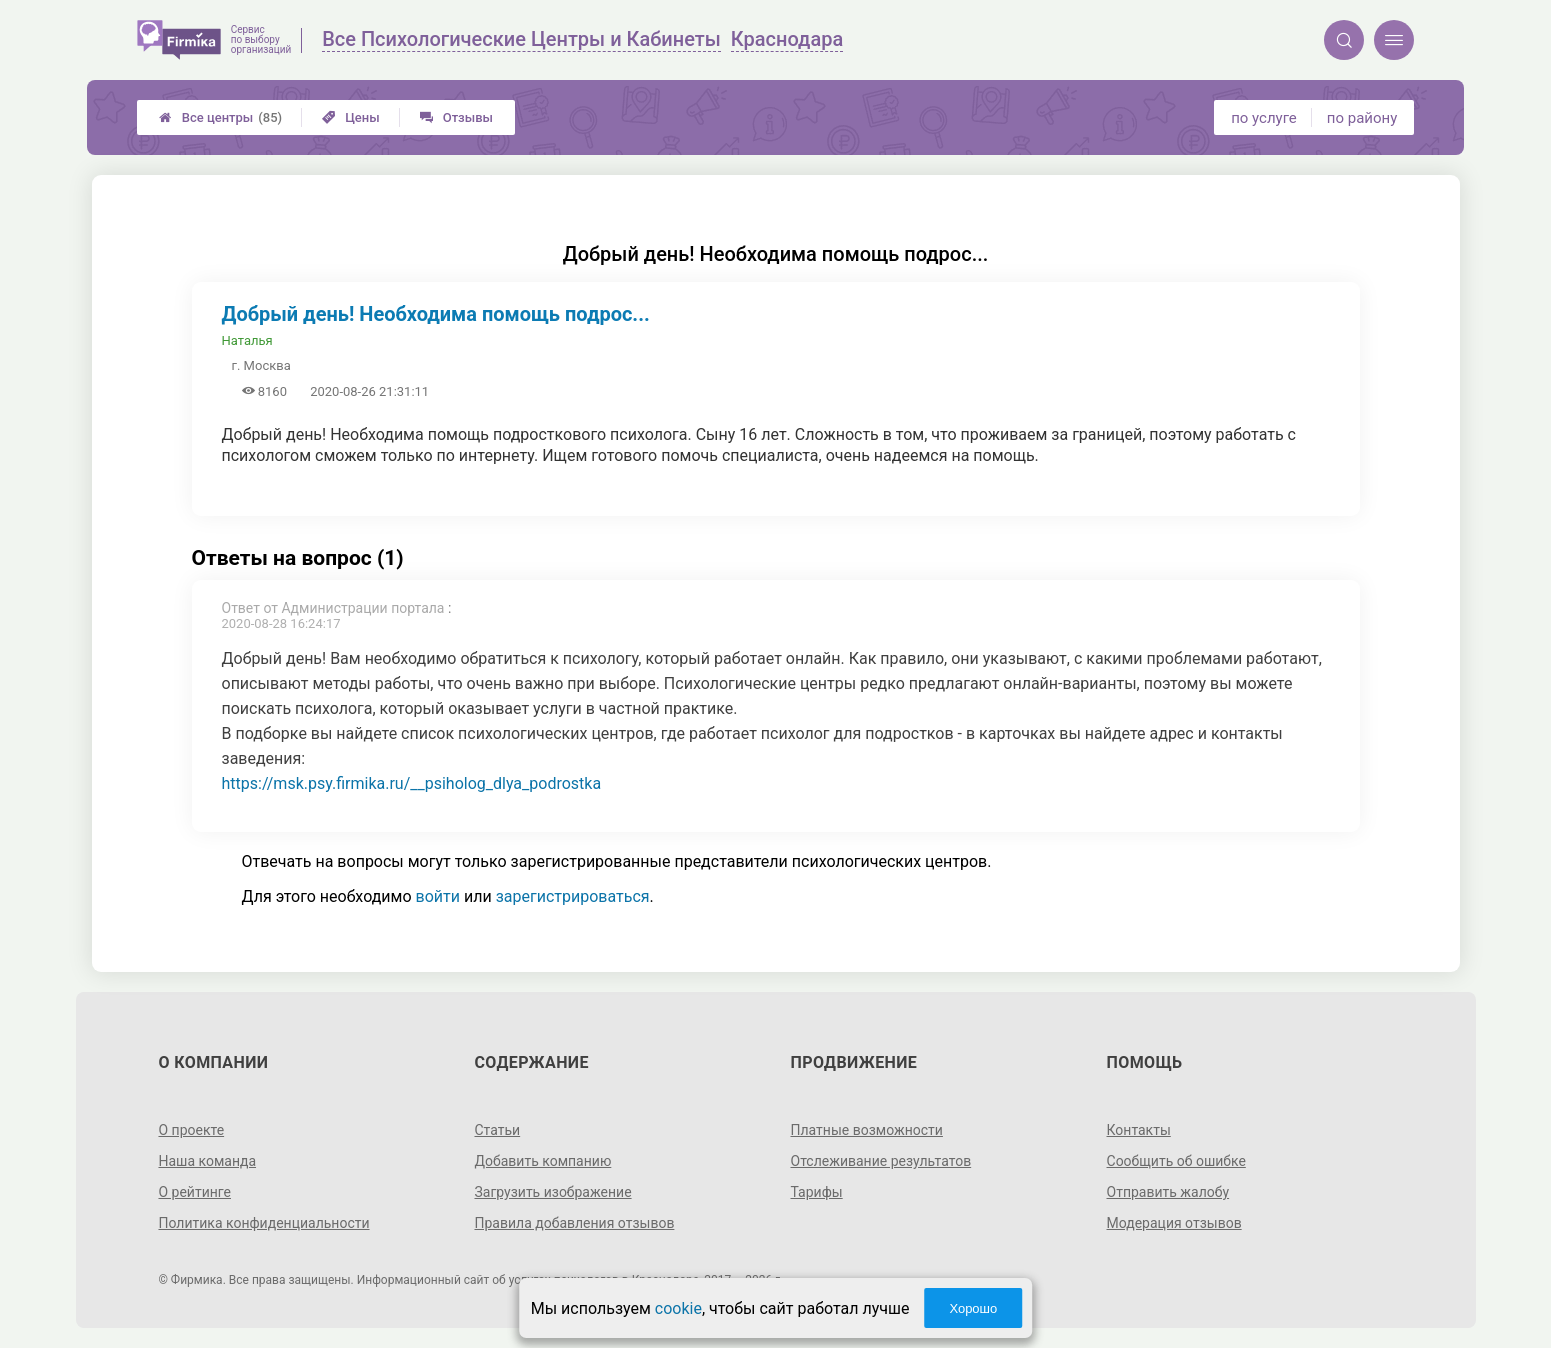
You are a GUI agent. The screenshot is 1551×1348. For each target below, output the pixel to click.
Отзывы (456, 117)
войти (438, 896)
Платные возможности (867, 1130)
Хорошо (973, 1308)
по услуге (1264, 118)
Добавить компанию (542, 1161)
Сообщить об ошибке (1176, 1161)
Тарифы (817, 1192)
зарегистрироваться (573, 896)
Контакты (1139, 1130)
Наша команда (207, 1161)
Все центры (220, 117)
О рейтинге (194, 1192)
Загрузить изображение (552, 1192)
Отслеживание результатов (881, 1161)
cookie (678, 1308)
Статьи (497, 1130)
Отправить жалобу (1168, 1192)
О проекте (191, 1130)
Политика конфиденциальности (263, 1223)
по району (1362, 118)
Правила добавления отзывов (574, 1223)
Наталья (247, 340)
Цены (351, 117)
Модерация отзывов (1174, 1223)
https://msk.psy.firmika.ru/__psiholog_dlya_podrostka (412, 783)
